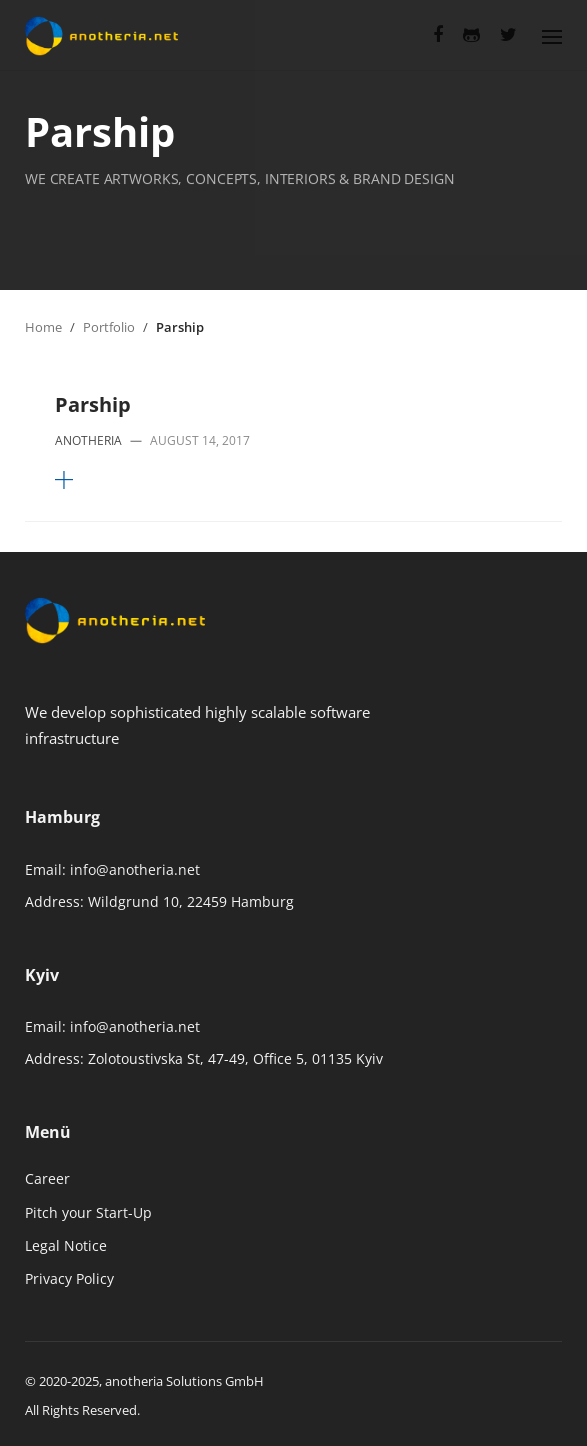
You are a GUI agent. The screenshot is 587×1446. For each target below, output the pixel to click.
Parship (93, 404)
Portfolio (109, 327)
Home (43, 327)
